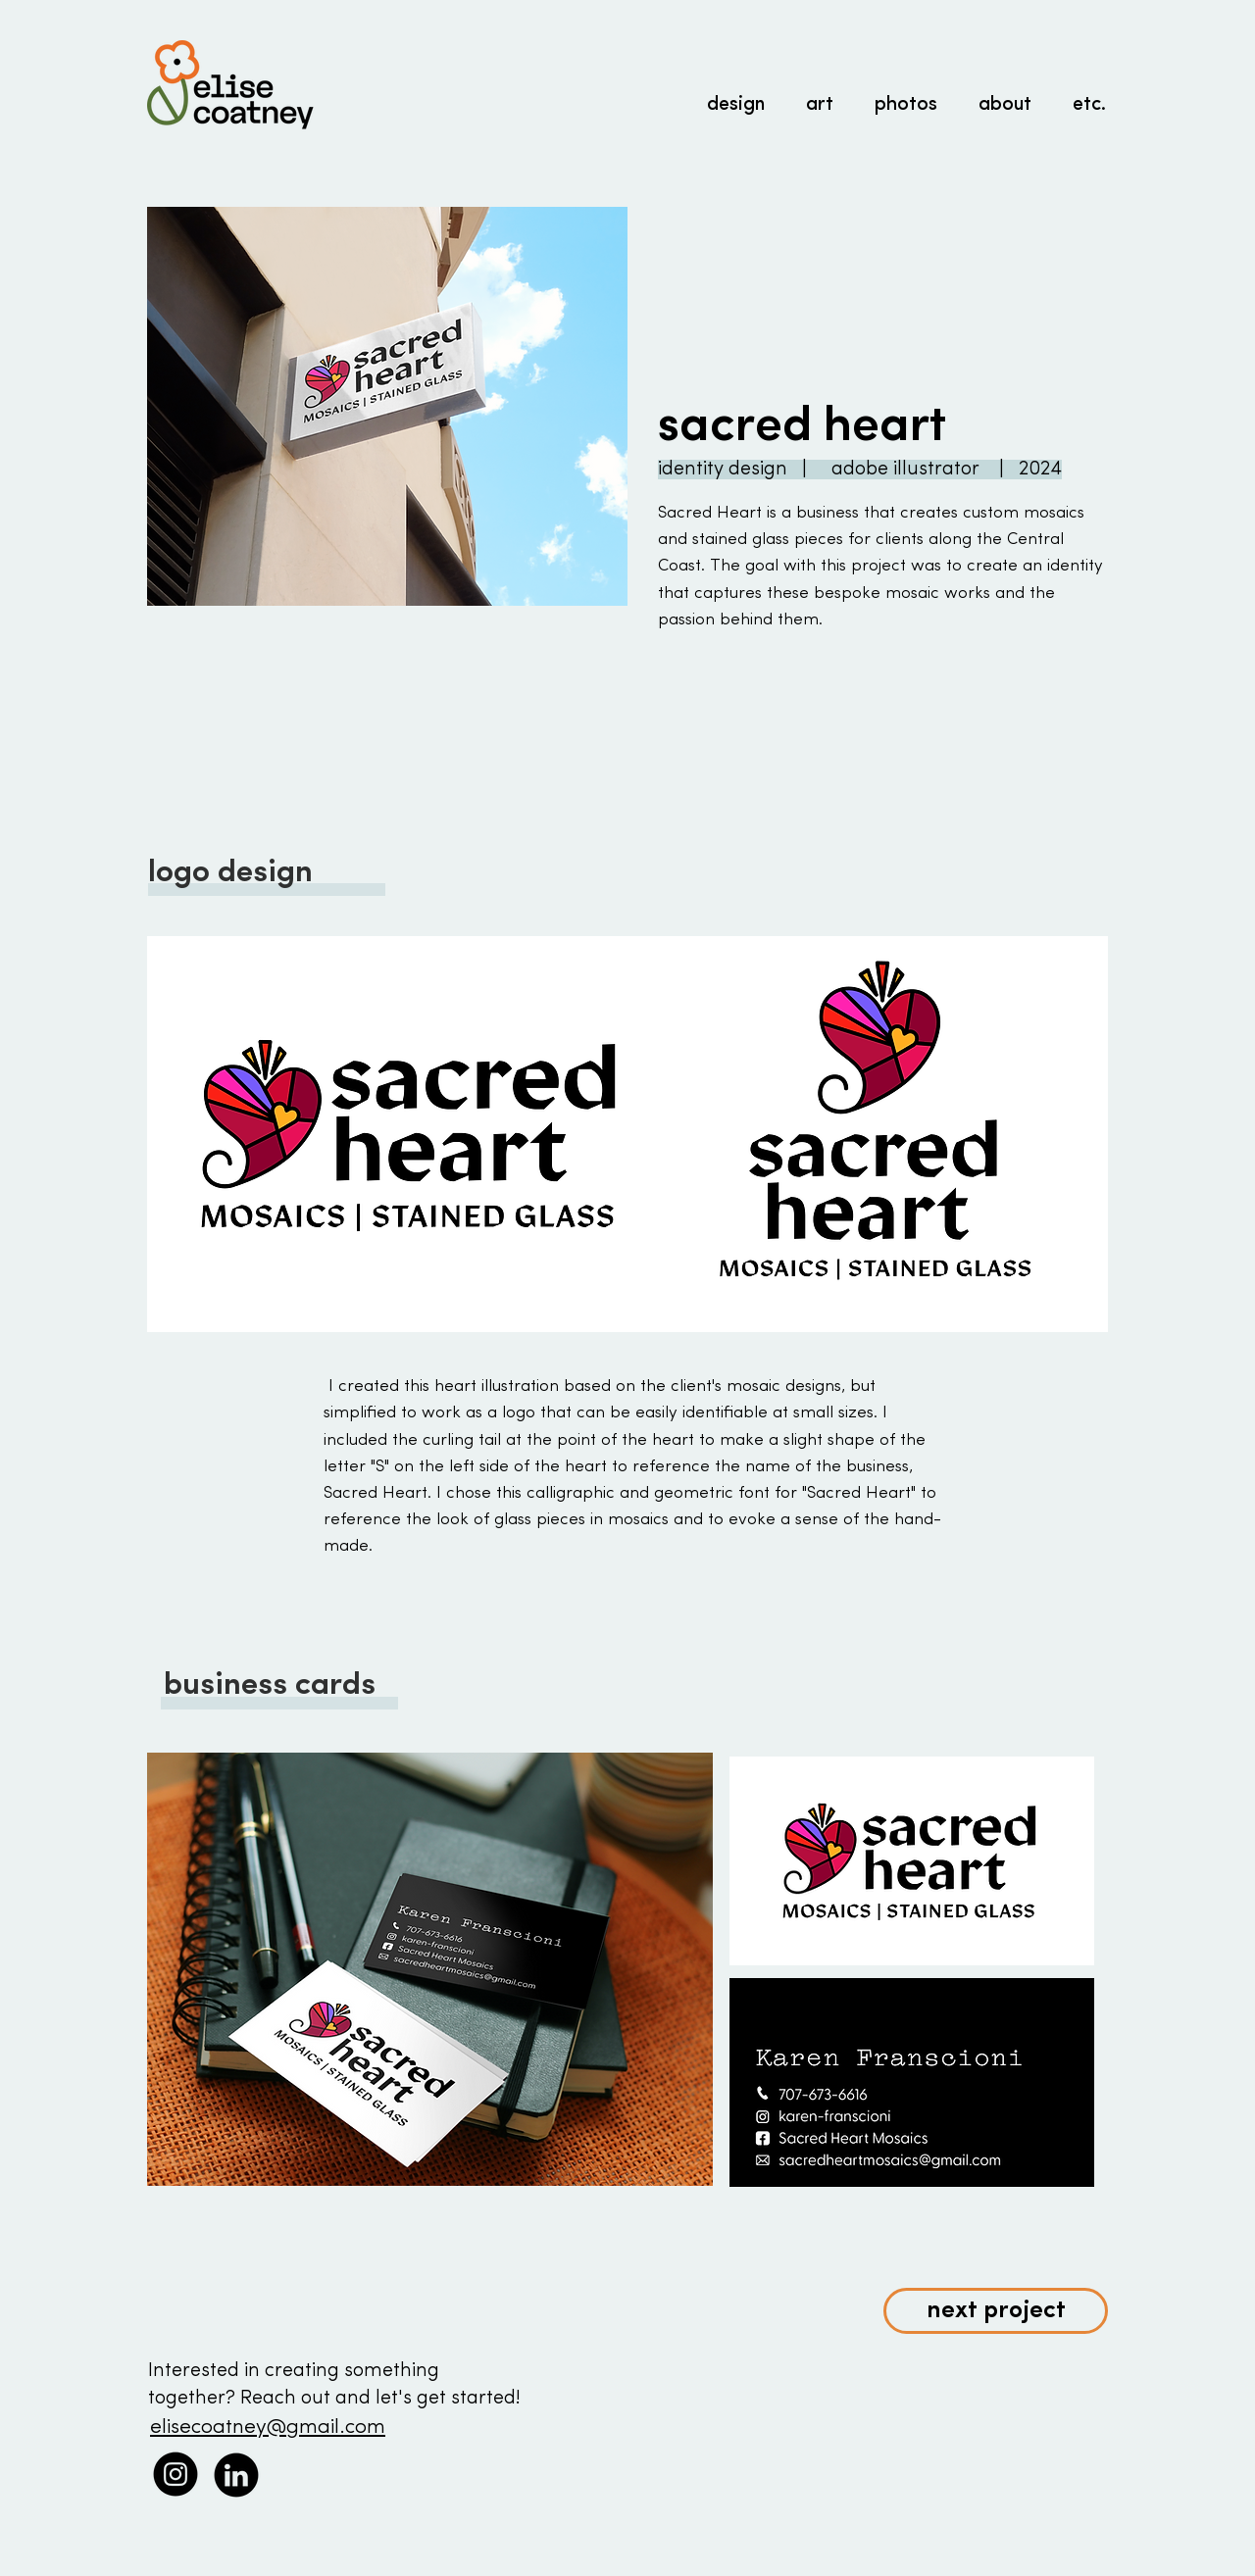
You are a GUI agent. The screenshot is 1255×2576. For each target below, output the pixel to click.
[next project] (995, 2311)
